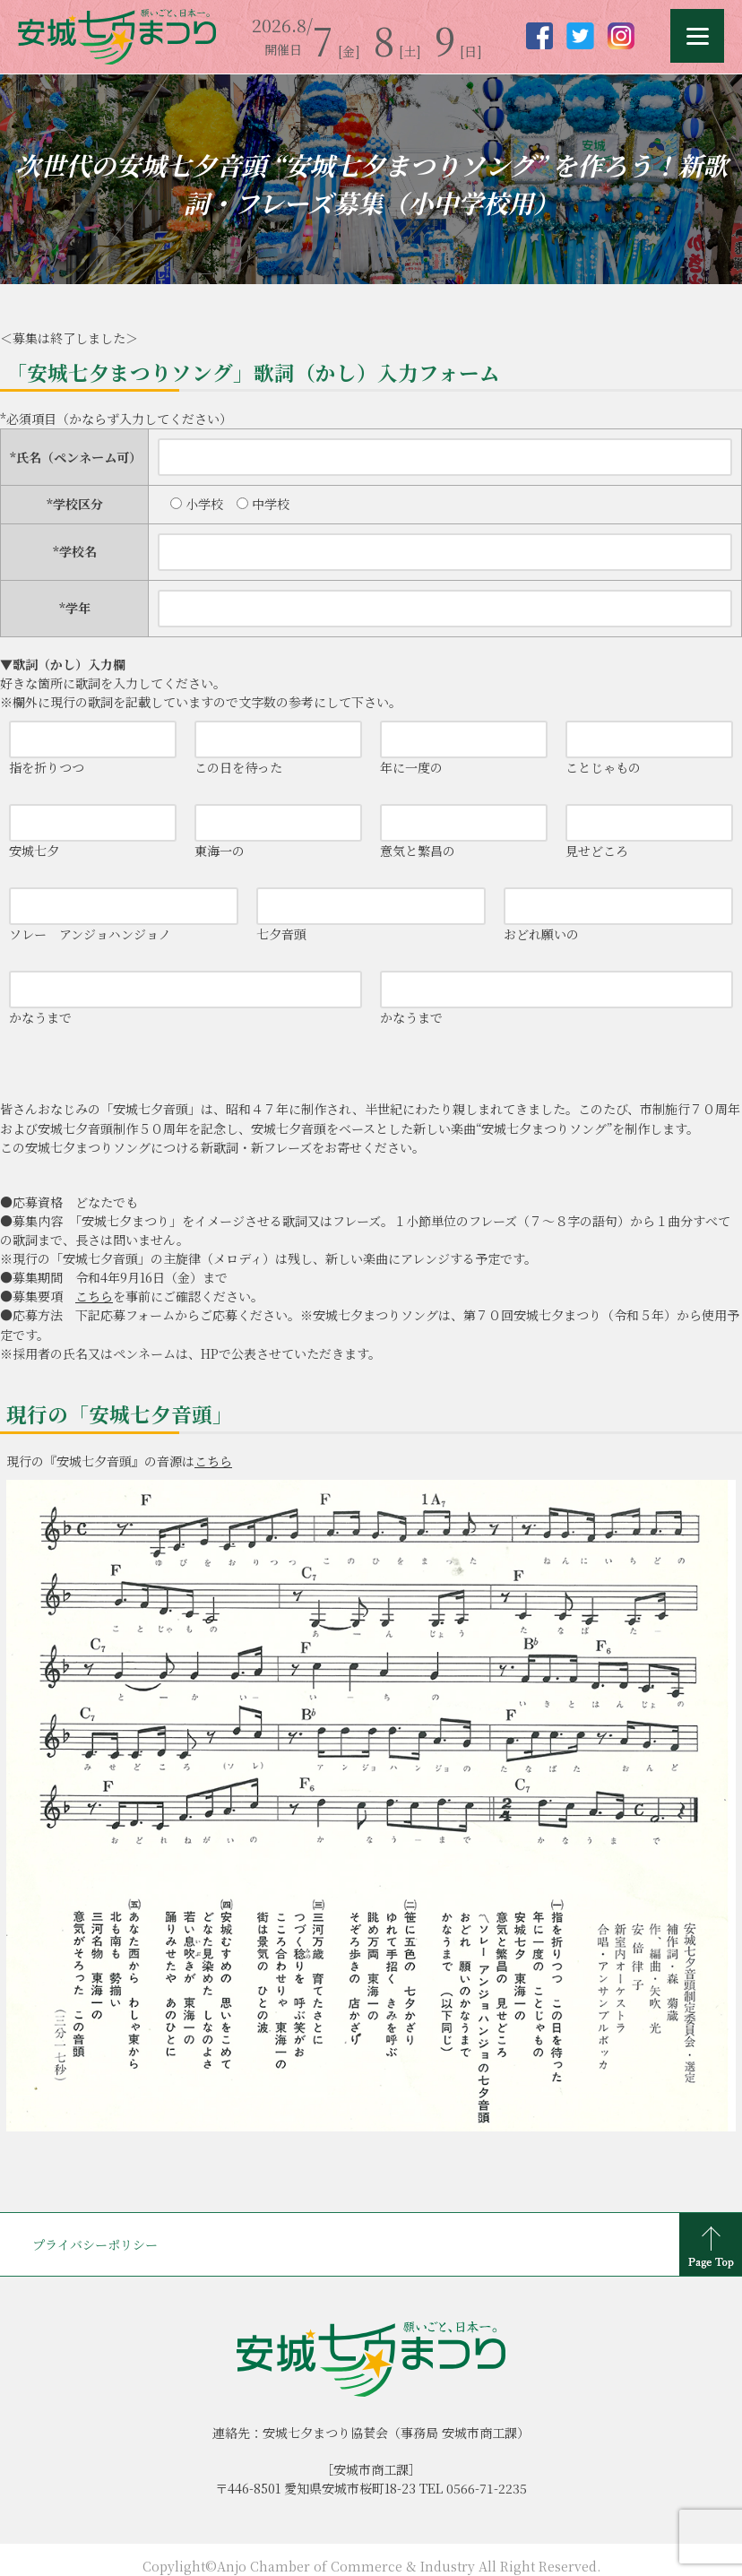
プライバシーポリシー (95, 2244)
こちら (94, 1296)
